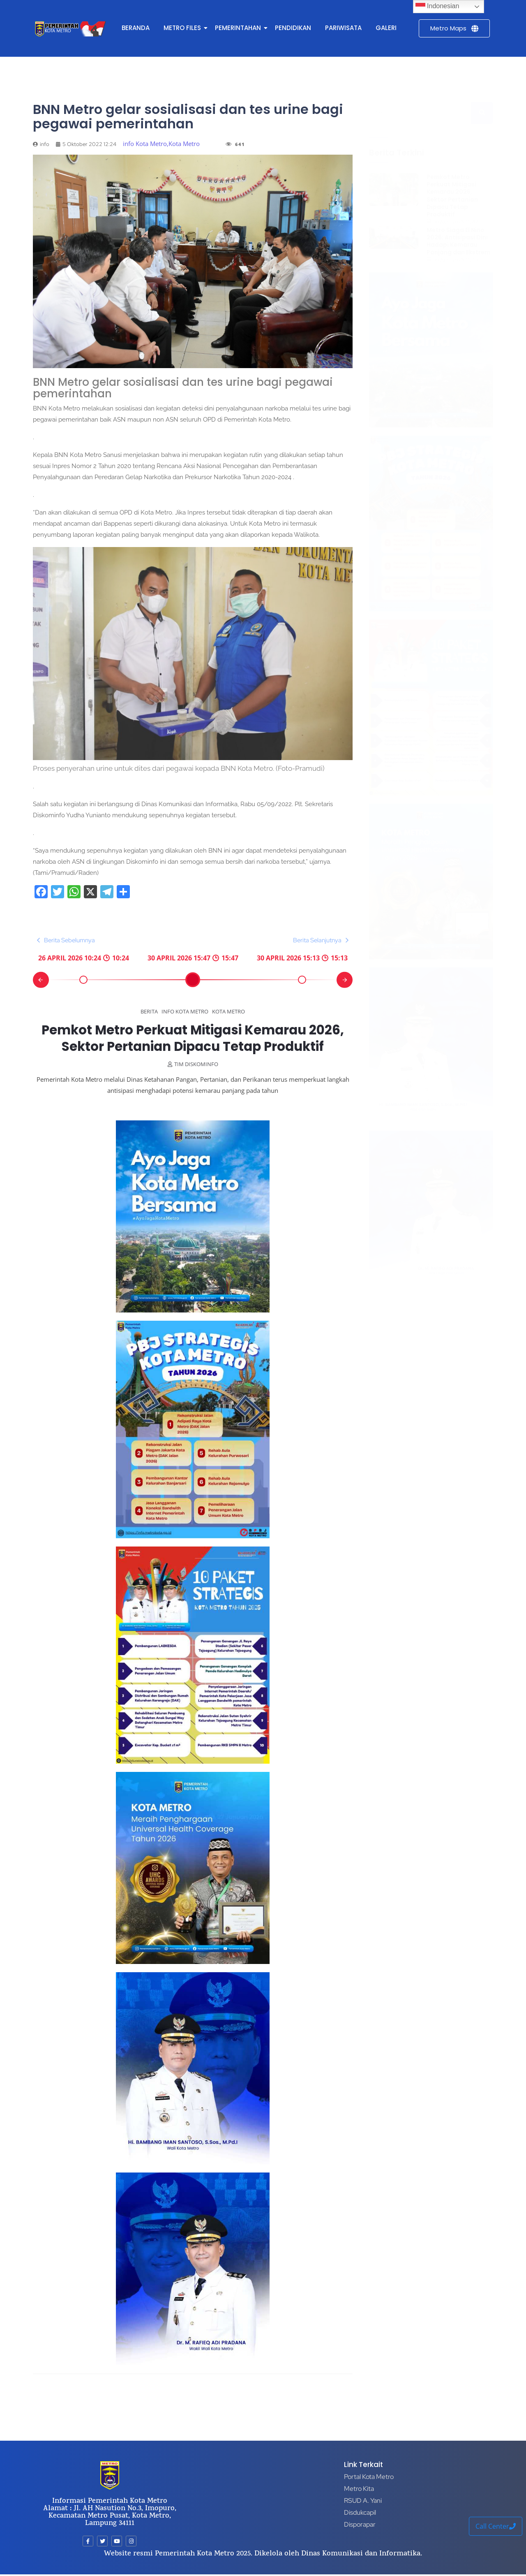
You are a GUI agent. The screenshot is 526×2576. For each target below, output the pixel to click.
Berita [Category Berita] (149, 1011)
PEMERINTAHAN (239, 27)
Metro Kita (359, 2488)
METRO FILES (184, 27)
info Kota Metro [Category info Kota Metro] (184, 1011)
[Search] (420, 113)
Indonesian (437, 7)
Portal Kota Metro (369, 2476)
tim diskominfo (196, 1080)
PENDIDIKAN (293, 27)
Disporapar (360, 2524)
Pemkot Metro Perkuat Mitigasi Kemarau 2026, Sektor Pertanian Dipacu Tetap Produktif (192, 1045)
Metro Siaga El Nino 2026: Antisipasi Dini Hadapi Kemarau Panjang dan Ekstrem (458, 241)
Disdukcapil (360, 2512)
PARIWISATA (343, 27)
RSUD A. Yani (363, 2500)
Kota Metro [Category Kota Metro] (228, 1011)
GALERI (386, 27)
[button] (42, 980)
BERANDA (136, 27)
